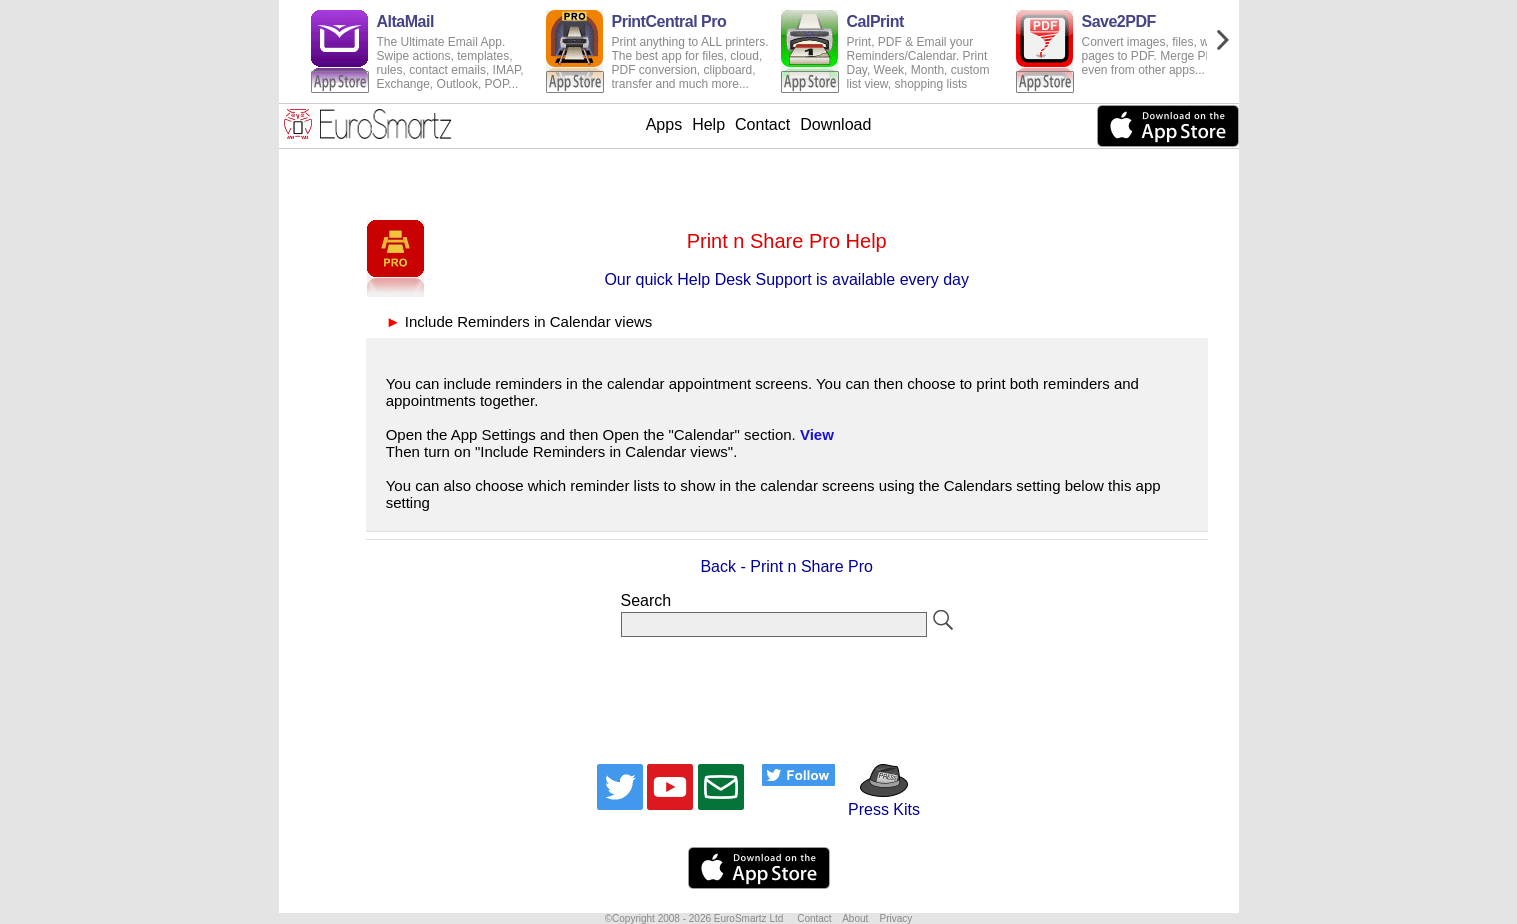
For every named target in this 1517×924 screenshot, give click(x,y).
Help (708, 124)
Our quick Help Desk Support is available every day (786, 279)
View (817, 434)
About (855, 918)
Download (835, 124)
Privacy (895, 918)
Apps (664, 124)
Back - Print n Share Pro (786, 566)
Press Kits (877, 800)
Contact (762, 124)
